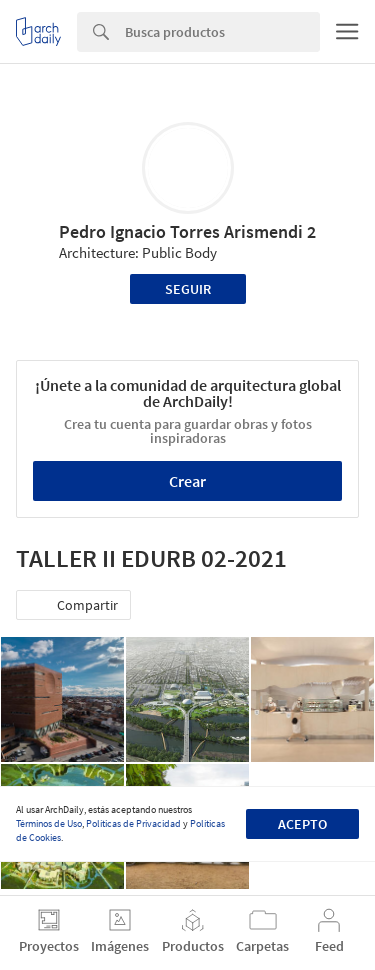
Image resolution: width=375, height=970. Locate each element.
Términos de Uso (49, 823)
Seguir (188, 289)
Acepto (302, 824)
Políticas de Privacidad (133, 823)
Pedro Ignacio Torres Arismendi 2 (187, 231)
